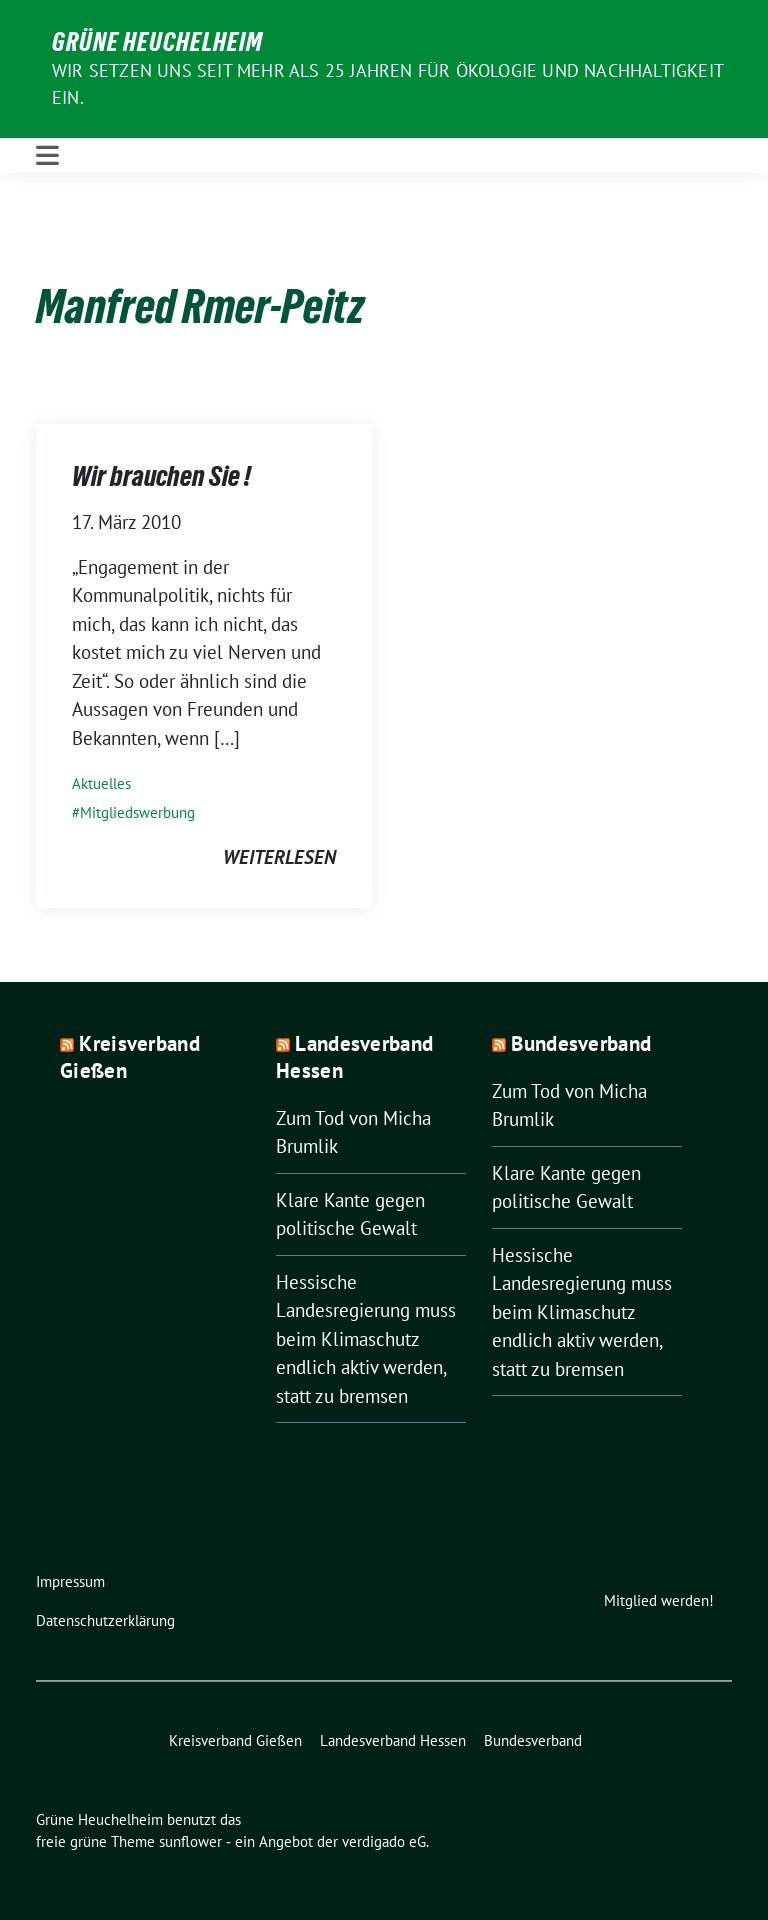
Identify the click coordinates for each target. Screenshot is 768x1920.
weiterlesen (279, 857)
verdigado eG (384, 1841)
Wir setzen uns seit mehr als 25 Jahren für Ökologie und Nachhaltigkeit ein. (387, 84)
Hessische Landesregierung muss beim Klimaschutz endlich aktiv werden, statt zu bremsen (366, 1339)
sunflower (190, 1841)
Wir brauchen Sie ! (161, 476)
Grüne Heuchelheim (157, 42)
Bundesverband (581, 1043)
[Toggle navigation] (47, 155)
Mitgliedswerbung (137, 812)
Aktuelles (101, 783)
